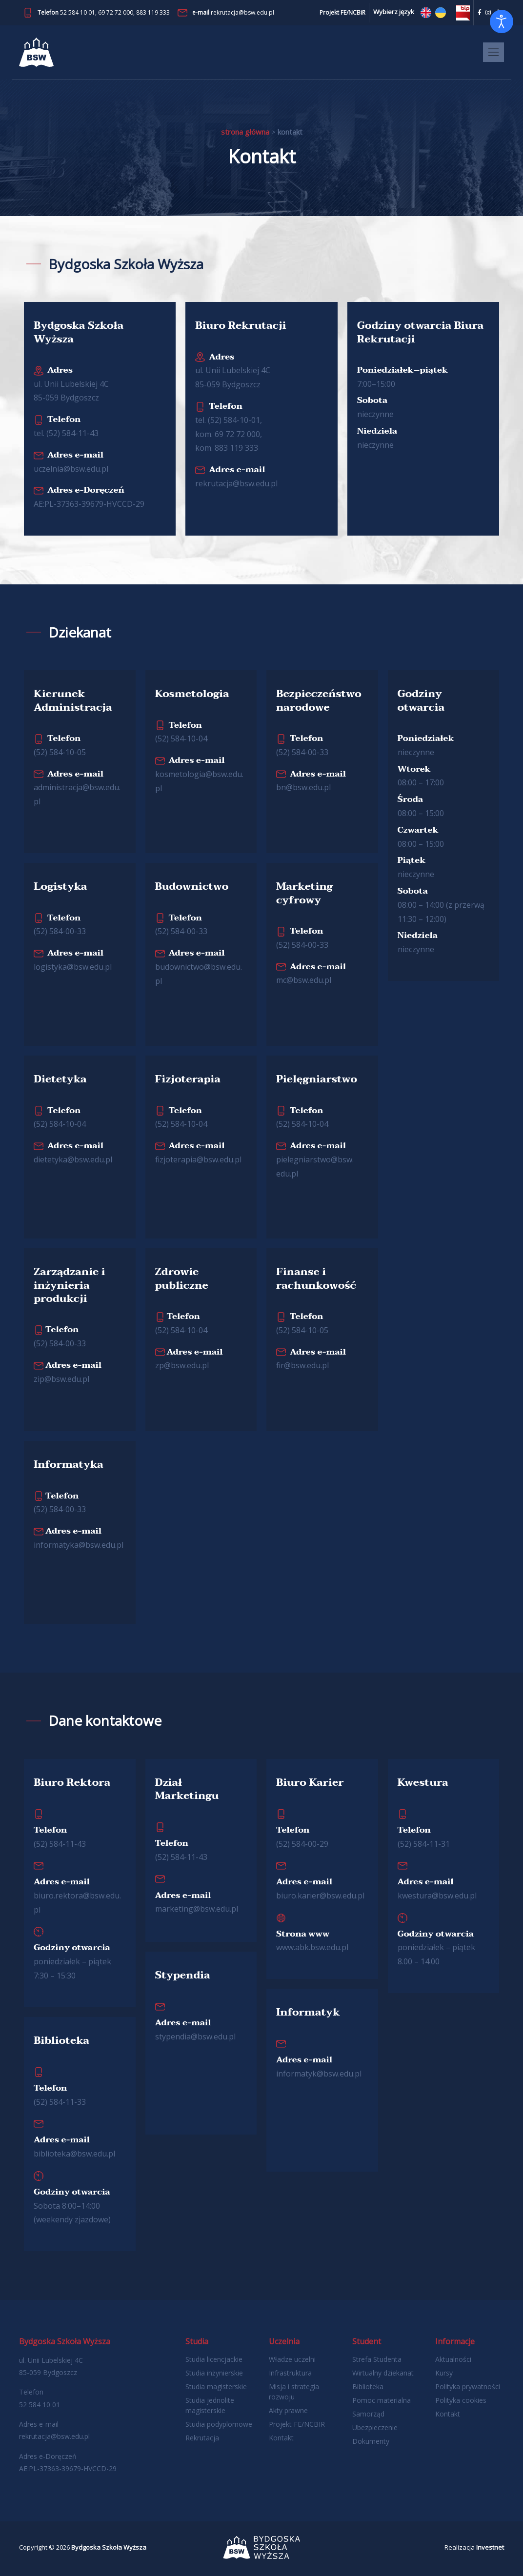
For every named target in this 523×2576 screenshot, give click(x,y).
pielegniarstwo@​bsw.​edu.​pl (315, 1159)
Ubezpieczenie (375, 2427)
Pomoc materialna (381, 2400)
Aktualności (453, 2359)
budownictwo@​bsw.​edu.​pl (198, 966)
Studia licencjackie (213, 2359)
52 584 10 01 (77, 12)
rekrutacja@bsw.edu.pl (242, 12)
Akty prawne (288, 2410)
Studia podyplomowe (218, 2424)
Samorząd (368, 2413)
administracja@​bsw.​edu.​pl (77, 787)
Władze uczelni (292, 2359)
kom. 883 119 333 (226, 447)
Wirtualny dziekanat (383, 2372)
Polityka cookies (460, 2400)
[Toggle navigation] (493, 52)
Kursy (444, 2372)
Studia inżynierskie (214, 2372)
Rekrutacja (202, 2437)
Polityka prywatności (467, 2386)
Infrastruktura (290, 2372)
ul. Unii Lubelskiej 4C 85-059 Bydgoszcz (71, 383)
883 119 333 (153, 12)
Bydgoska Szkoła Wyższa (108, 2547)
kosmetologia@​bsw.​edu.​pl (199, 774)
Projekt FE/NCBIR (297, 2424)
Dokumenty (370, 2441)
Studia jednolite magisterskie (209, 2405)
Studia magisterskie (216, 2386)
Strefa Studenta (377, 2359)
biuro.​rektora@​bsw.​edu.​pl (77, 1895)
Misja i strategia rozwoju (294, 2391)
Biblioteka (367, 2386)
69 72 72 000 (115, 12)
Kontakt (281, 2437)
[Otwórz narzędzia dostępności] (501, 21)
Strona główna (245, 132)
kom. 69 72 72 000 (227, 434)
